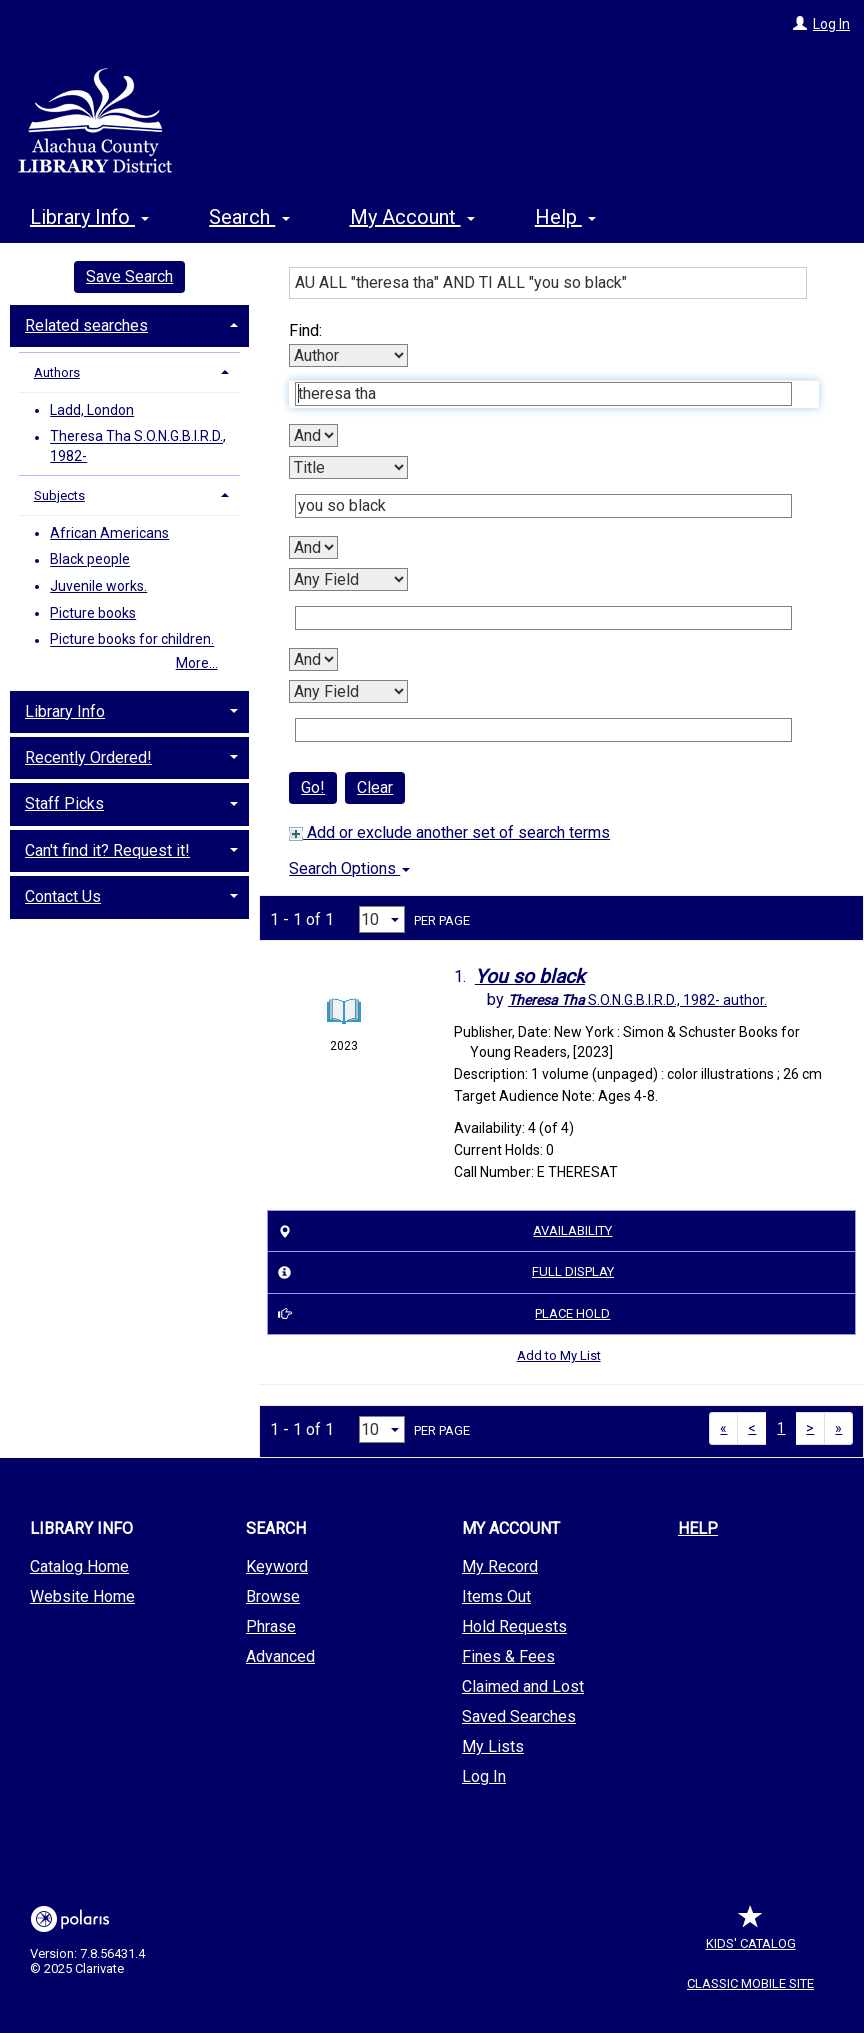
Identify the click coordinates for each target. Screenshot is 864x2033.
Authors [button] (57, 372)
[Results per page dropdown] (382, 919)
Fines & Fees (508, 1656)
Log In (831, 24)
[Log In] (800, 24)
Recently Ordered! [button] (88, 757)
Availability (442, 1231)
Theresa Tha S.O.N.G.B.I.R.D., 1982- (138, 447)
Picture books (93, 613)
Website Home (82, 1596)
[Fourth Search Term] (543, 730)
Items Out (496, 1596)
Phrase (271, 1626)
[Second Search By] (348, 467)
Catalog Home (79, 1566)
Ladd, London (92, 410)
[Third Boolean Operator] (313, 659)
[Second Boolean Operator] (313, 547)
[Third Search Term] (543, 618)
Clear (375, 787)
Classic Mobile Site (750, 1983)
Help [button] (565, 217)
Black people (90, 560)
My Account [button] (412, 217)
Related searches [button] (86, 325)
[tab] (129, 324)
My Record (500, 1566)
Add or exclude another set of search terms (449, 832)
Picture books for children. (132, 640)
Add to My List (559, 1355)
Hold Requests (514, 1626)
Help (698, 1528)
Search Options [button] (349, 868)
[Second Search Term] (543, 506)
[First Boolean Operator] (313, 435)
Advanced (280, 1656)
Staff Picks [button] (64, 803)
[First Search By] (348, 355)
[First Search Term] (543, 394)
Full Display (443, 1273)
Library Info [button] (89, 217)
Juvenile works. (98, 586)
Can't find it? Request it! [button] (107, 850)
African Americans (109, 533)
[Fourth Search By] (348, 691)
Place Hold (441, 1314)
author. (637, 1000)
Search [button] (249, 217)
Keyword (277, 1566)
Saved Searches (519, 1716)
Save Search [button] (129, 276)
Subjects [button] (59, 495)
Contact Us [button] (63, 896)
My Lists (493, 1746)
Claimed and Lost (523, 1686)
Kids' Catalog (751, 1933)
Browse (273, 1596)
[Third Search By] (348, 579)
